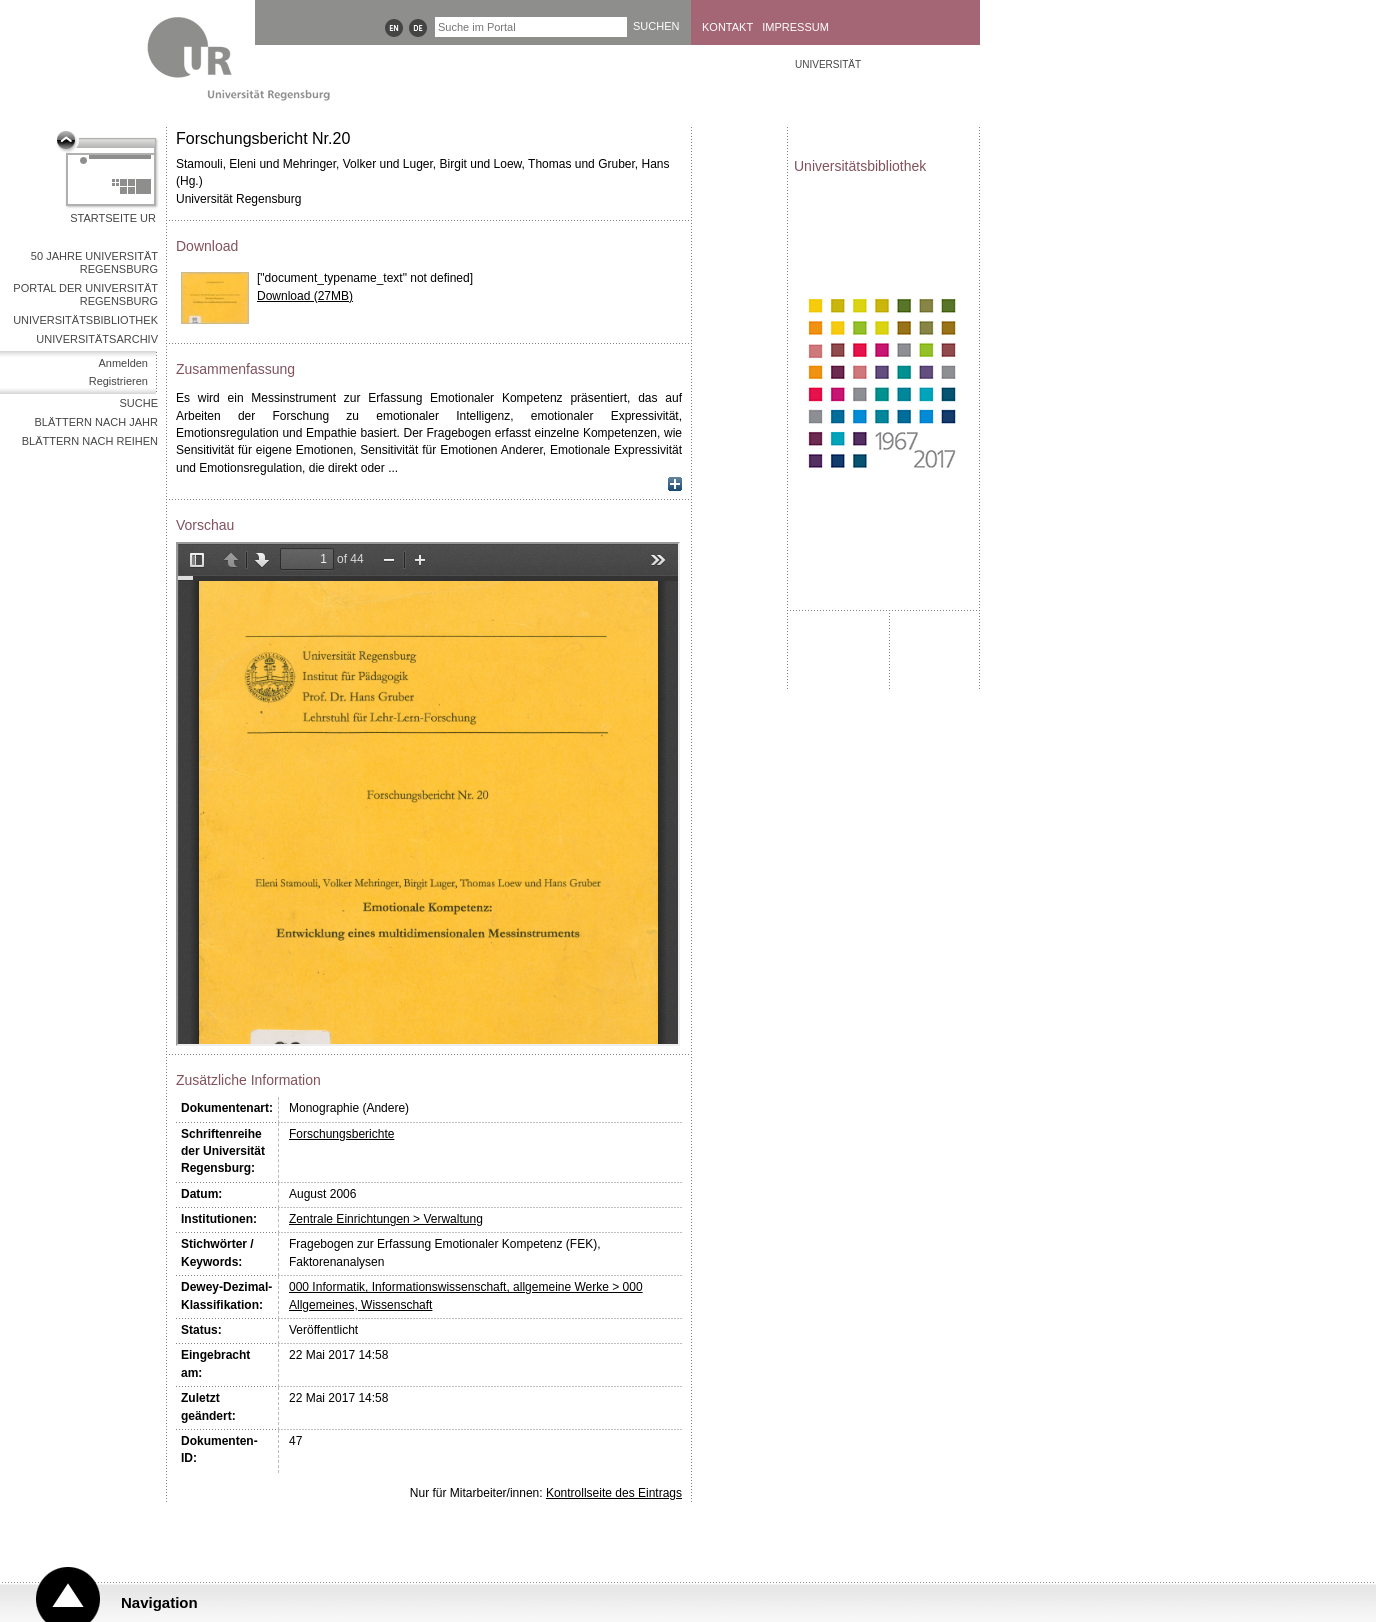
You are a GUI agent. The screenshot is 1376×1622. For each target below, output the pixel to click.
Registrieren (118, 381)
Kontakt (727, 27)
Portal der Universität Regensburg (85, 294)
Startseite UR (113, 218)
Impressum (795, 27)
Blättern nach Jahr (96, 422)
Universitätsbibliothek (85, 320)
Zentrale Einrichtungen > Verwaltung (386, 1219)
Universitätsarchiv (97, 339)
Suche (138, 403)
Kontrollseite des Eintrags (614, 1493)
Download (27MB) (305, 296)
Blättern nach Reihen (90, 441)
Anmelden (123, 363)
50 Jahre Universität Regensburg (94, 262)
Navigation (159, 1602)
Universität (828, 64)
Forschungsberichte (341, 1134)
